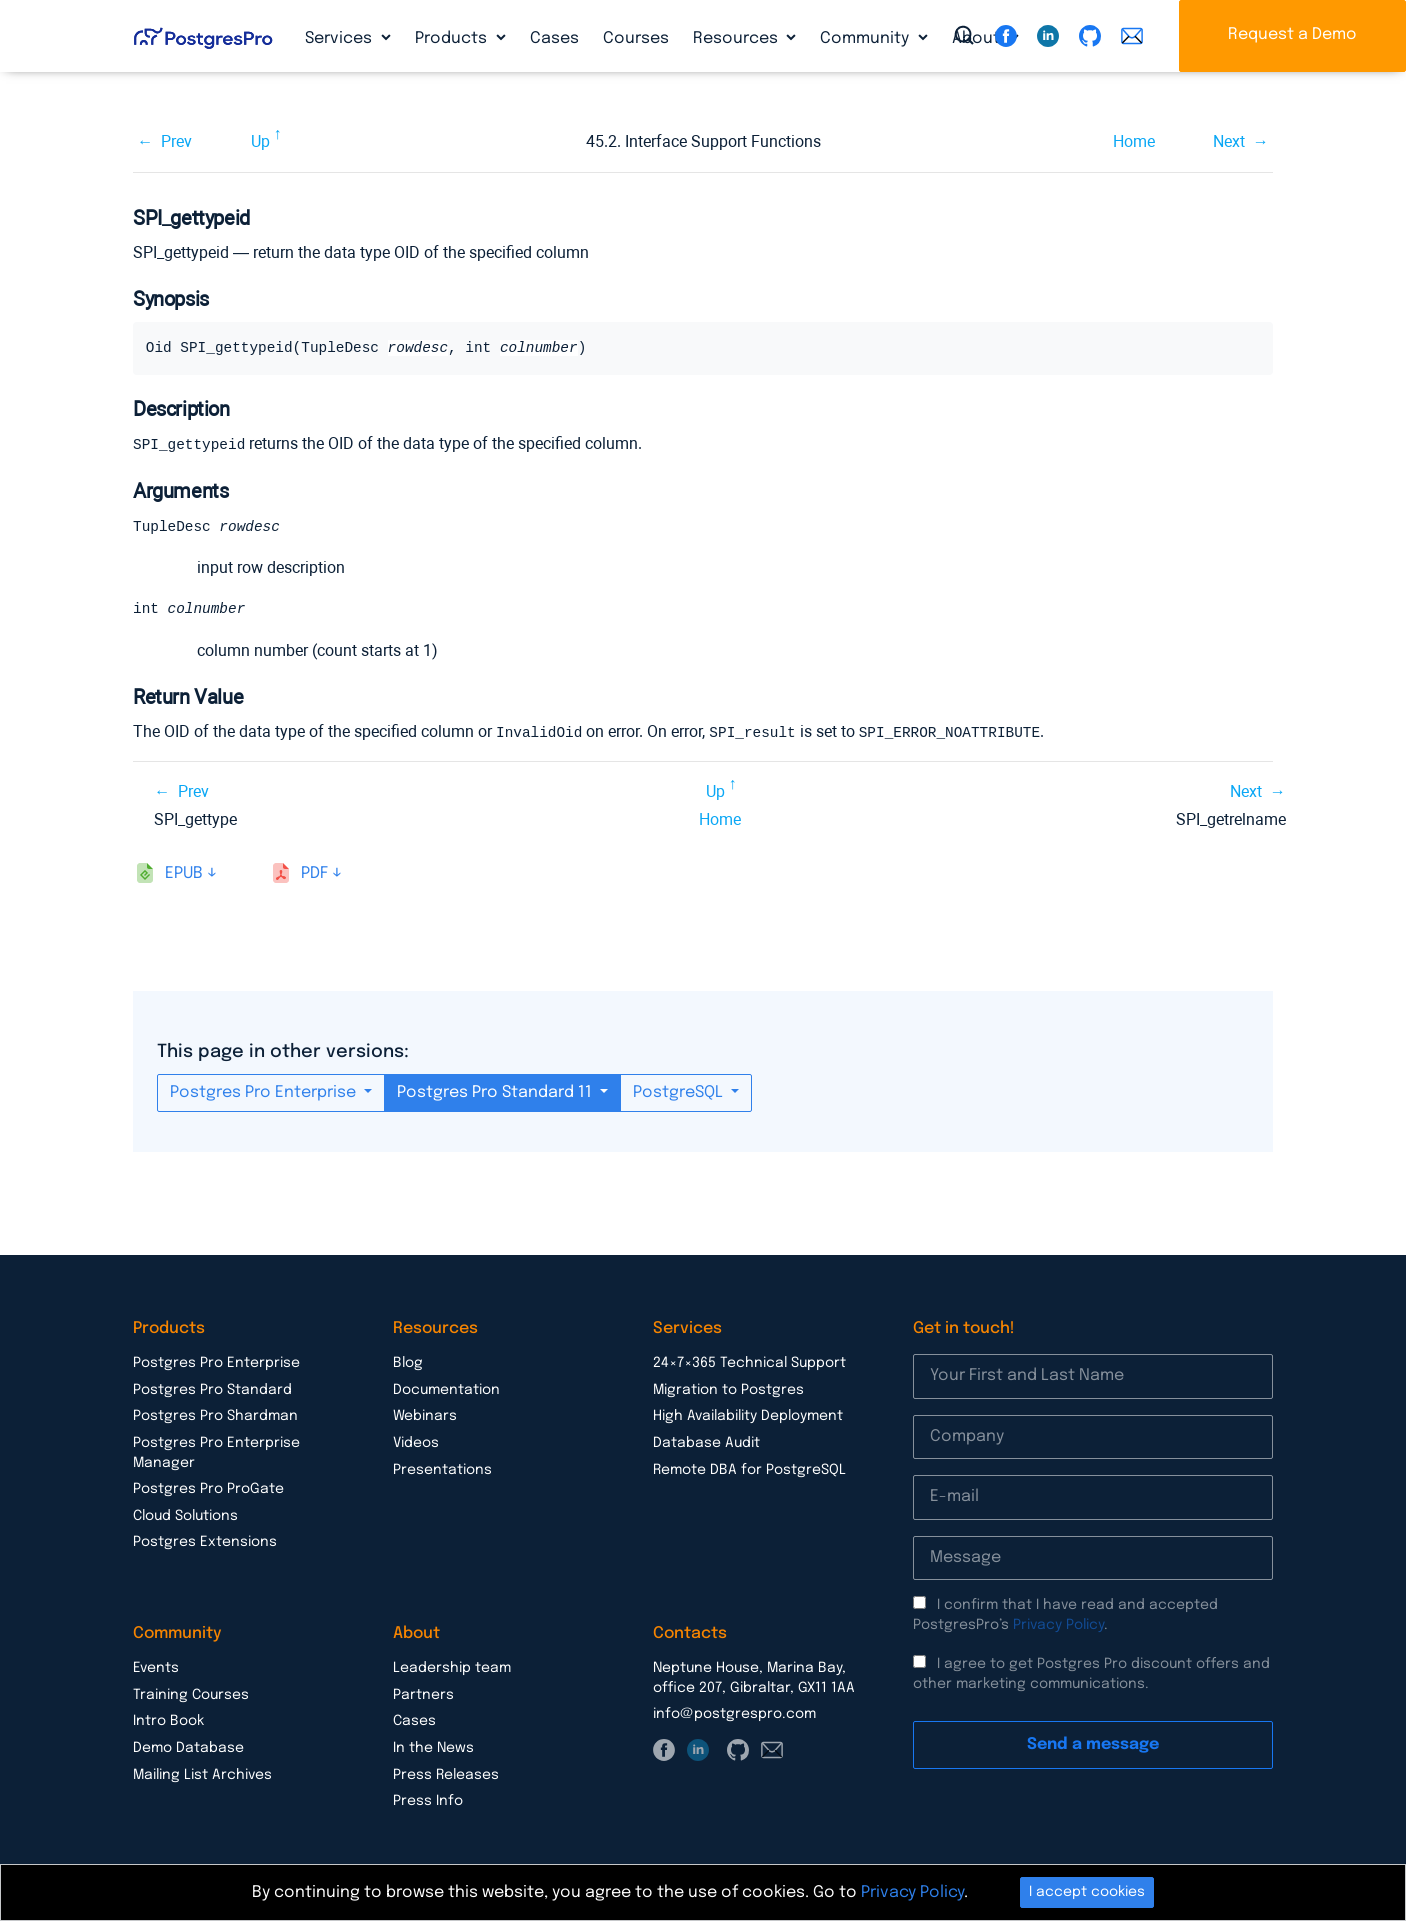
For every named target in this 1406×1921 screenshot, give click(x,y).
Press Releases (446, 1775)
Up (260, 141)
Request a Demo (1292, 34)
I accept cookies (1087, 1892)
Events (156, 1668)
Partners (423, 1695)
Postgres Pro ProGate (208, 1489)
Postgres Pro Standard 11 (496, 1092)
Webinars (425, 1416)
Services (340, 38)
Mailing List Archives (202, 1775)
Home (1134, 141)
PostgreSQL (680, 1092)
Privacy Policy (1058, 1625)
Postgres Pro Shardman (215, 1416)
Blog (408, 1363)
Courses (636, 38)
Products (453, 38)
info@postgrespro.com (734, 1714)
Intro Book (168, 1721)
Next (1229, 141)
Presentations (442, 1470)
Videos (416, 1443)
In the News (433, 1748)
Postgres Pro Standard (212, 1390)
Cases (554, 38)
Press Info (428, 1801)
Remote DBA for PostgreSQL (749, 1470)
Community (866, 38)
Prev (176, 141)
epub (184, 873)
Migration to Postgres (728, 1390)
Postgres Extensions (205, 1542)
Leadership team (452, 1668)
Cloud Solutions (185, 1516)
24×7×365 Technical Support (749, 1363)
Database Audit (706, 1443)
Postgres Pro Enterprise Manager (216, 1453)
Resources (737, 38)
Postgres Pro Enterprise (265, 1092)
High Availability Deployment (748, 1416)
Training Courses (191, 1695)
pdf (314, 873)
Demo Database (188, 1748)
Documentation (446, 1390)
